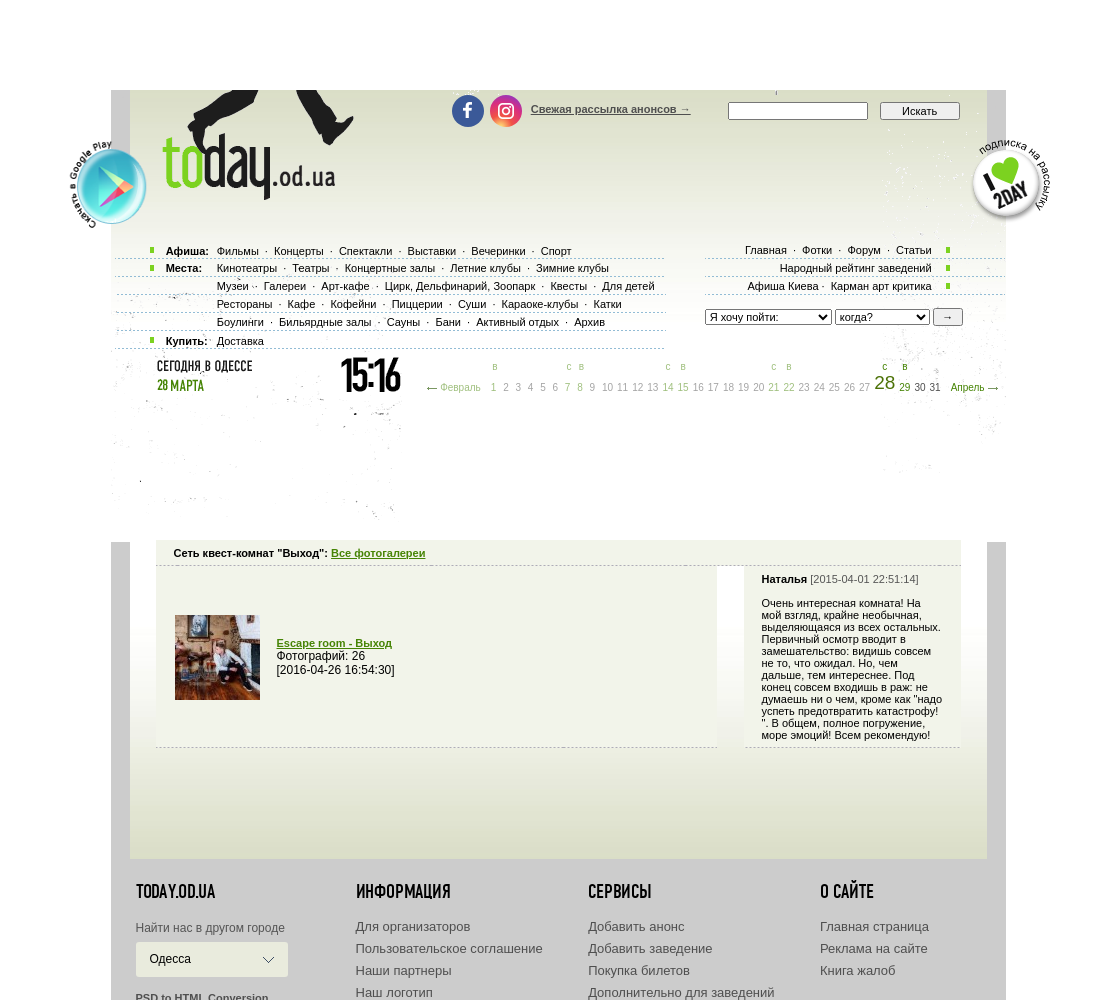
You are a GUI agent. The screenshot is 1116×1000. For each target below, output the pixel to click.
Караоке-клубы (540, 304)
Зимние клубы (572, 268)
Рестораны (245, 304)
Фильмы (238, 251)
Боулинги (240, 322)
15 (683, 387)
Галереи (285, 286)
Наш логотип (394, 992)
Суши (472, 304)
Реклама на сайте (874, 948)
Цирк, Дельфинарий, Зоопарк (460, 286)
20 (758, 387)
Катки (607, 304)
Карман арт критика (881, 286)
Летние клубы (485, 268)
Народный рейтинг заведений (856, 268)
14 (667, 387)
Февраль (460, 387)
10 (607, 387)
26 (849, 387)
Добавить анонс (636, 926)
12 (637, 387)
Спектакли (366, 251)
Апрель (968, 387)
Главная (766, 250)
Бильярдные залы (325, 322)
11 (622, 387)
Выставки (432, 251)
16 (698, 387)
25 (834, 387)
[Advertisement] (558, 45)
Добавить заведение (650, 948)
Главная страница (874, 926)
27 (864, 387)
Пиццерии (417, 304)
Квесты (568, 286)
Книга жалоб (858, 970)
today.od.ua (175, 892)
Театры (310, 268)
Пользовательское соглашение (449, 948)
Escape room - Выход (335, 643)
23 (804, 387)
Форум (863, 250)
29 (904, 387)
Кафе (302, 304)
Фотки (817, 250)
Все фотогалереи (378, 553)
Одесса (170, 959)
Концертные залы (390, 268)
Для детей (628, 286)
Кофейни (353, 304)
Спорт (556, 251)
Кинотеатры (247, 268)
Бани (448, 322)
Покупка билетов (639, 970)
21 (773, 387)
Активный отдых (517, 322)
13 (652, 387)
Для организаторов (413, 926)
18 (728, 387)
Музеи (233, 286)
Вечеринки (498, 251)
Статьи (914, 250)
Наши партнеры (404, 970)
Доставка (240, 341)
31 (935, 387)
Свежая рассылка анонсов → (611, 109)
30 (919, 387)
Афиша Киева (782, 286)
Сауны (404, 322)
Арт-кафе (345, 286)
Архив (589, 322)
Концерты (299, 251)
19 (743, 387)
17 (713, 387)
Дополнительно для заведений (681, 992)
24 (819, 387)
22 (788, 387)
